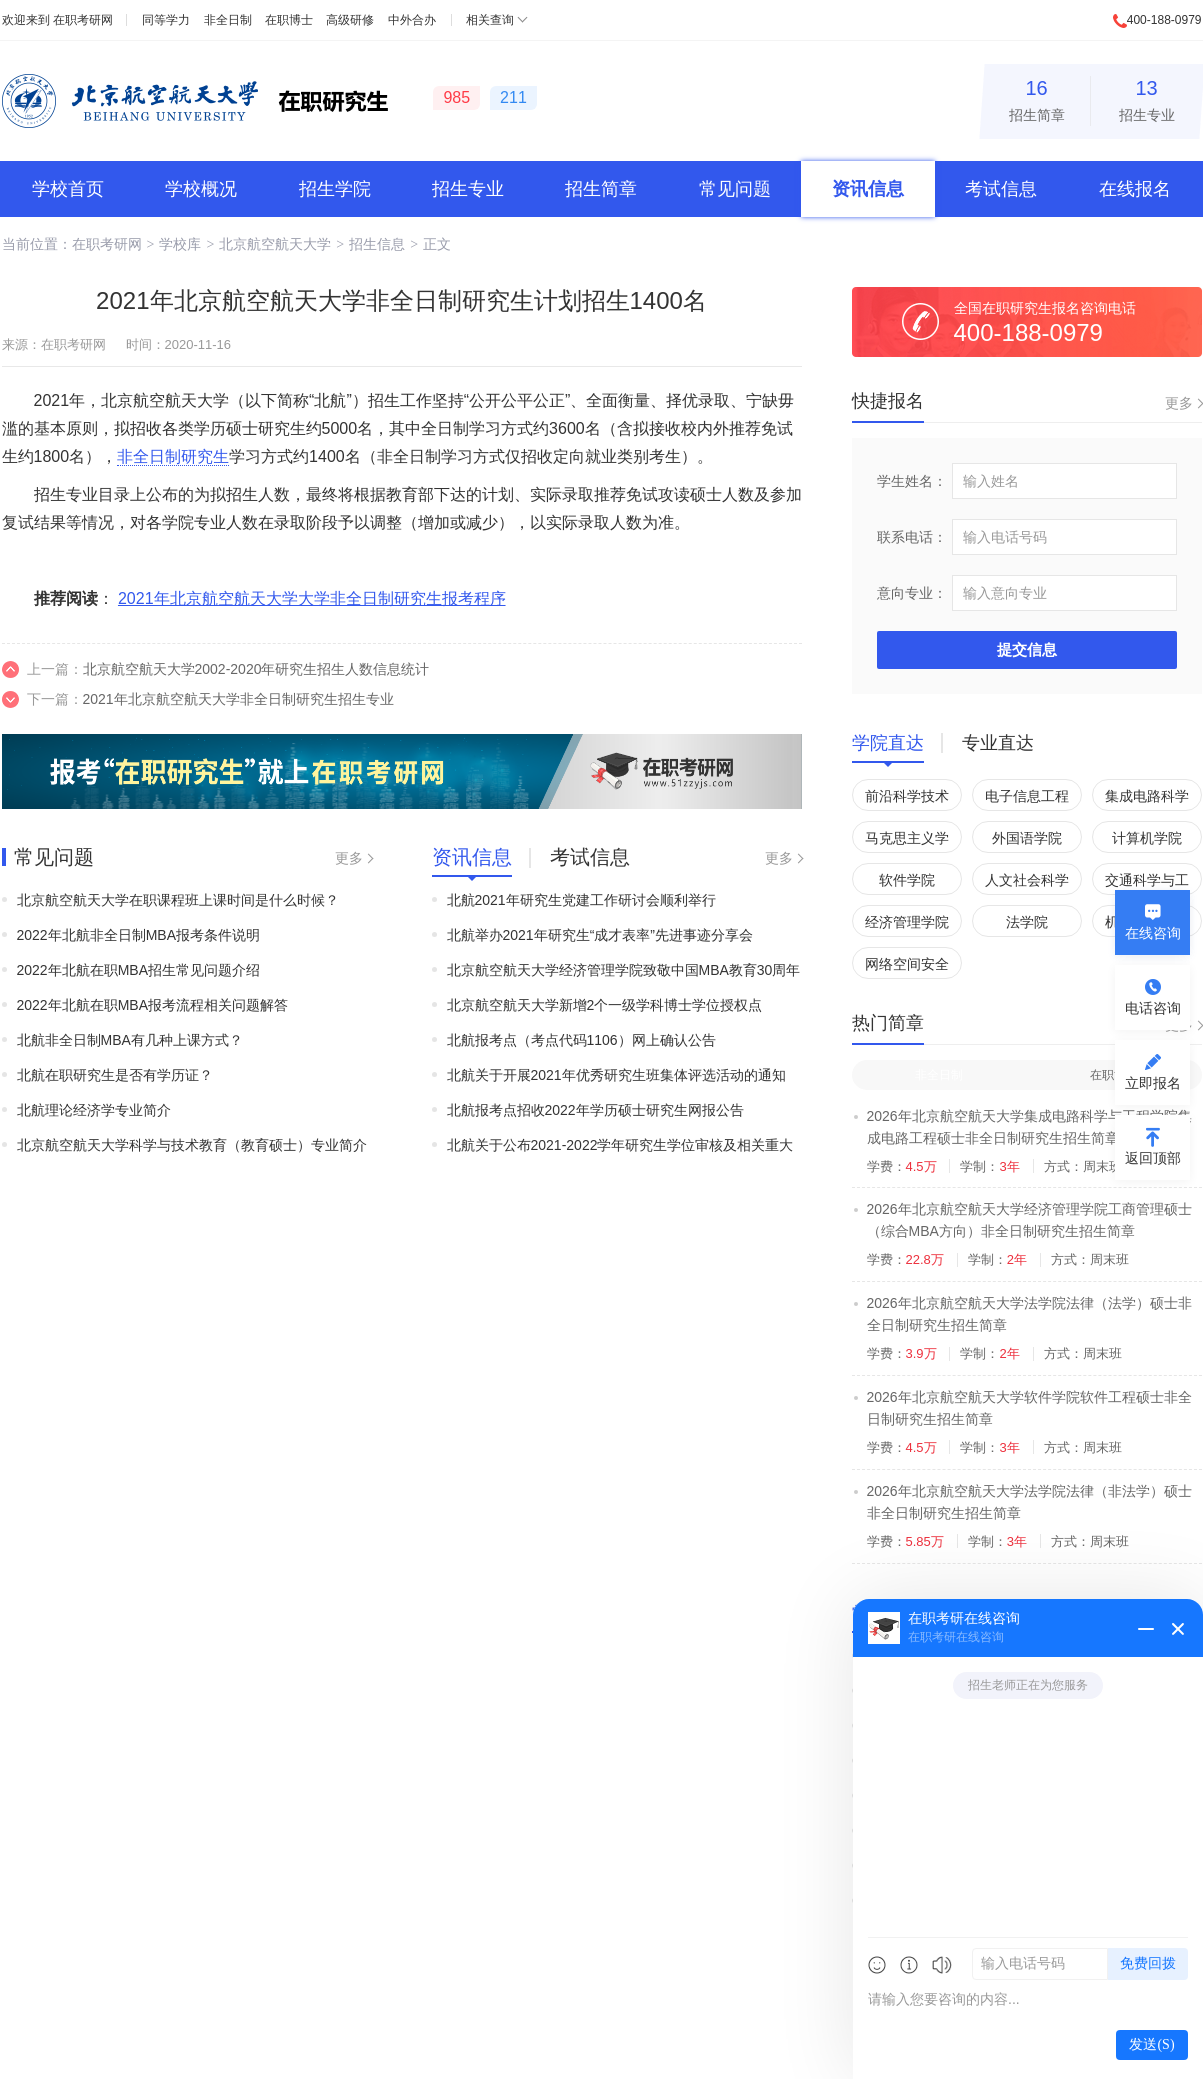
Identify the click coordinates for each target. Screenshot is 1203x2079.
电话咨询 (1153, 1008)
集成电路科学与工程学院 (1147, 799)
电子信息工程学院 (1027, 799)
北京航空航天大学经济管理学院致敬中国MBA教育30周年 (624, 970)
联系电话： (912, 537)
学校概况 (201, 189)
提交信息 (1027, 649)
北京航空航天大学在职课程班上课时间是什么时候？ (178, 900)
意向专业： (912, 593)
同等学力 (166, 20)
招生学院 (335, 189)
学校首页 (68, 189)
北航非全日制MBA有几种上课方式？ (130, 1040)
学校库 (180, 244)
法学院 (1027, 922)
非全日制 (228, 20)
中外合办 (412, 20)
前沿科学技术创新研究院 (907, 799)
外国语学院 (1027, 838)
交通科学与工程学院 (1147, 883)
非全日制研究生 (173, 456)
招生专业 (1147, 97)
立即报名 (1153, 1083)
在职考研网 (83, 20)
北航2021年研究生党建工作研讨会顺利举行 (581, 900)
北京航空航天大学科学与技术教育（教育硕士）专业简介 (192, 1145)
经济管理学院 (907, 922)
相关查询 (490, 20)
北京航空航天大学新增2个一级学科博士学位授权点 (605, 1005)
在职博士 (289, 20)
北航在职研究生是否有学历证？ (115, 1075)
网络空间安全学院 (907, 967)
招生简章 (1037, 97)
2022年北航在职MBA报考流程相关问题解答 (152, 1005)
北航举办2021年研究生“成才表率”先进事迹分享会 (600, 935)
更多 (349, 858)
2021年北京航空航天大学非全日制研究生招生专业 (238, 699)
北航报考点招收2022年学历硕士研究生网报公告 (595, 1110)
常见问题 (735, 189)
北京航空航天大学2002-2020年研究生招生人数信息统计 (256, 669)
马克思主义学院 (907, 841)
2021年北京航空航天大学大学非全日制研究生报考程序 (312, 598)
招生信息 (377, 244)
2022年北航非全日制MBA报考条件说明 (138, 935)
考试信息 (1001, 189)
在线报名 (1135, 189)
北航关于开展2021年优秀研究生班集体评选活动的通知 (616, 1075)
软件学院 (907, 880)
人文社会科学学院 (1027, 883)
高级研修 (350, 20)
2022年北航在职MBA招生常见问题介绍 (138, 970)
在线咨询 (1153, 933)
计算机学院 (1147, 838)
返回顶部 (1153, 1158)
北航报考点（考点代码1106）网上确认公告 (581, 1040)
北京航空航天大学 (275, 244)
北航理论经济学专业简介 (94, 1110)
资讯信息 (868, 189)
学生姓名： (912, 481)
